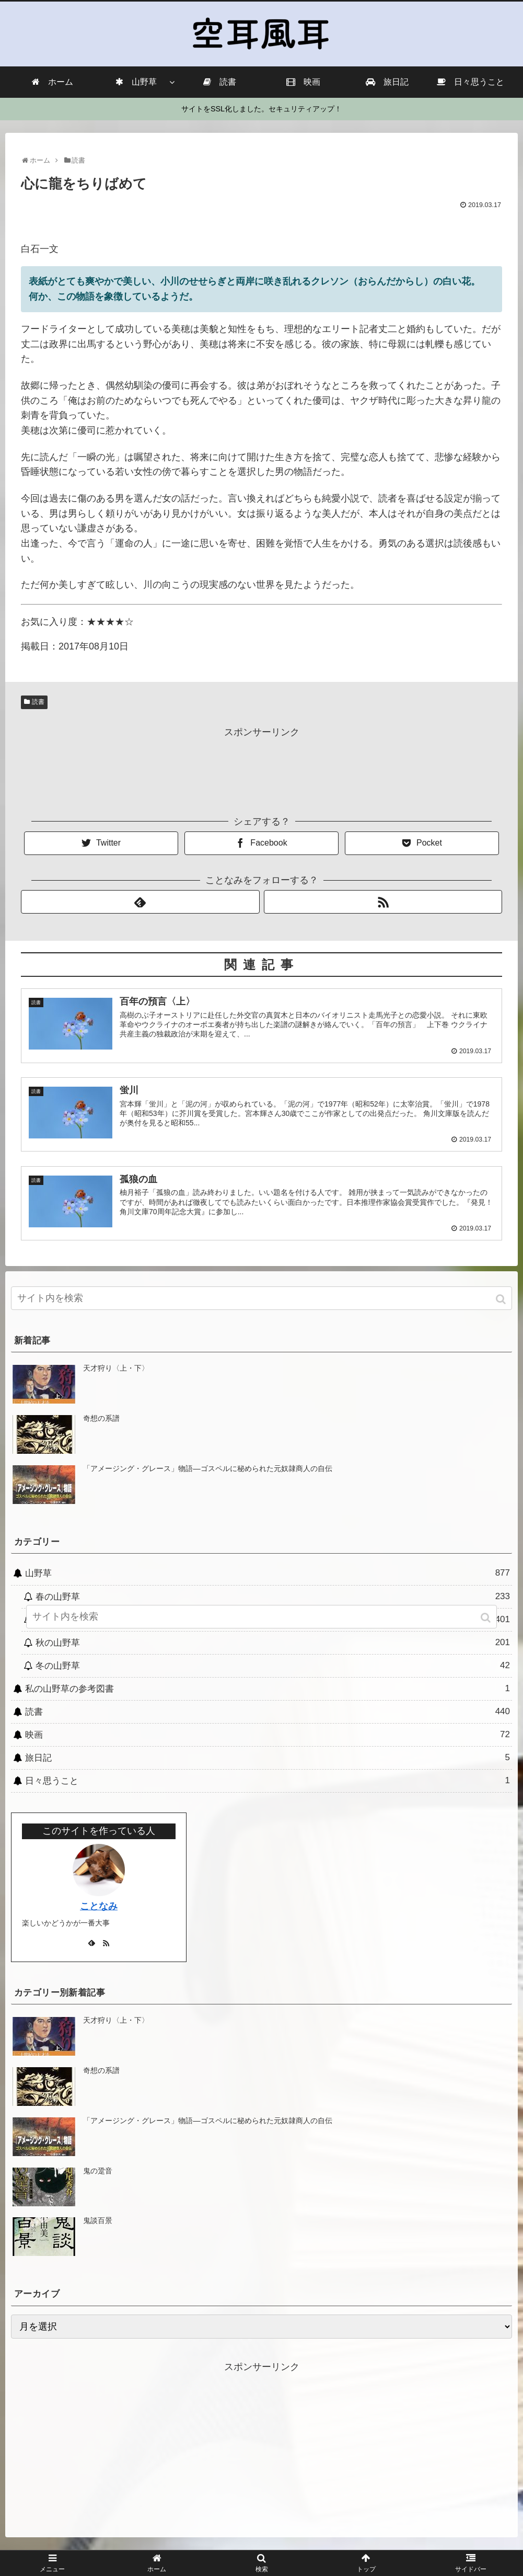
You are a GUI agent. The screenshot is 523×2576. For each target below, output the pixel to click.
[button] (502, 1299)
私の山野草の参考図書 (267, 1688)
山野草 (267, 1573)
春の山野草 (273, 1596)
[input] (261, 1297)
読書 (38, 701)
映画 (267, 1734)
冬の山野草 (273, 1665)
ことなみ (99, 1905)
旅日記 (267, 1757)
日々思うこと (267, 1780)
